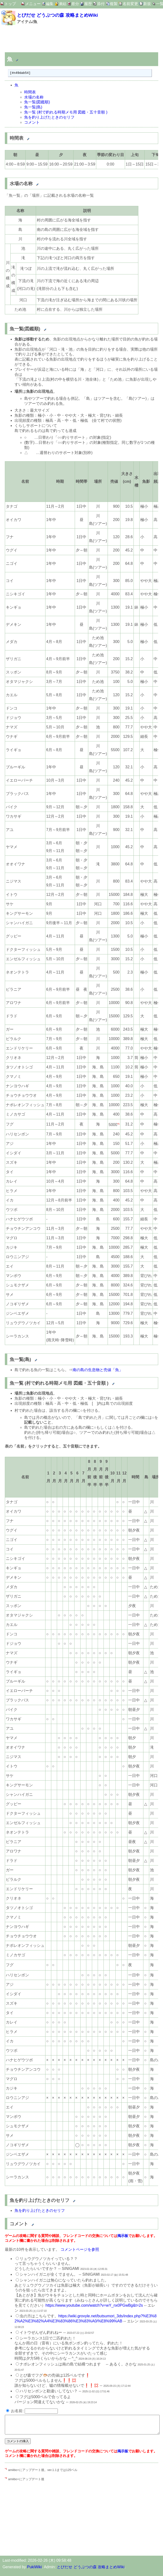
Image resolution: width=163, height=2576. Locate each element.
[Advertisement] (81, 39)
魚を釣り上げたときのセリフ (49, 117)
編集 (49, 4)
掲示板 (122, 2236)
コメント (32, 122)
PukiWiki (34, 2570)
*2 (6, 2481)
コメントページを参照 (79, 2249)
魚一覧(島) (33, 107)
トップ (10, 4)
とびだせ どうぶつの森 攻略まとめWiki (57, 15)
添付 (101, 4)
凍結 (62, 4)
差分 (75, 4)
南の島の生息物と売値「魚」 (98, 1370)
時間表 (30, 92)
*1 (118, 1123)
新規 (147, 4)
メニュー (33, 4)
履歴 (88, 4)
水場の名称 (34, 97)
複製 (114, 4)
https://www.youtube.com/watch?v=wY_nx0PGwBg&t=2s (94, 2305)
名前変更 (130, 4)
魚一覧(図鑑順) (37, 102)
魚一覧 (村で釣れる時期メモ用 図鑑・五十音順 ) (65, 112)
